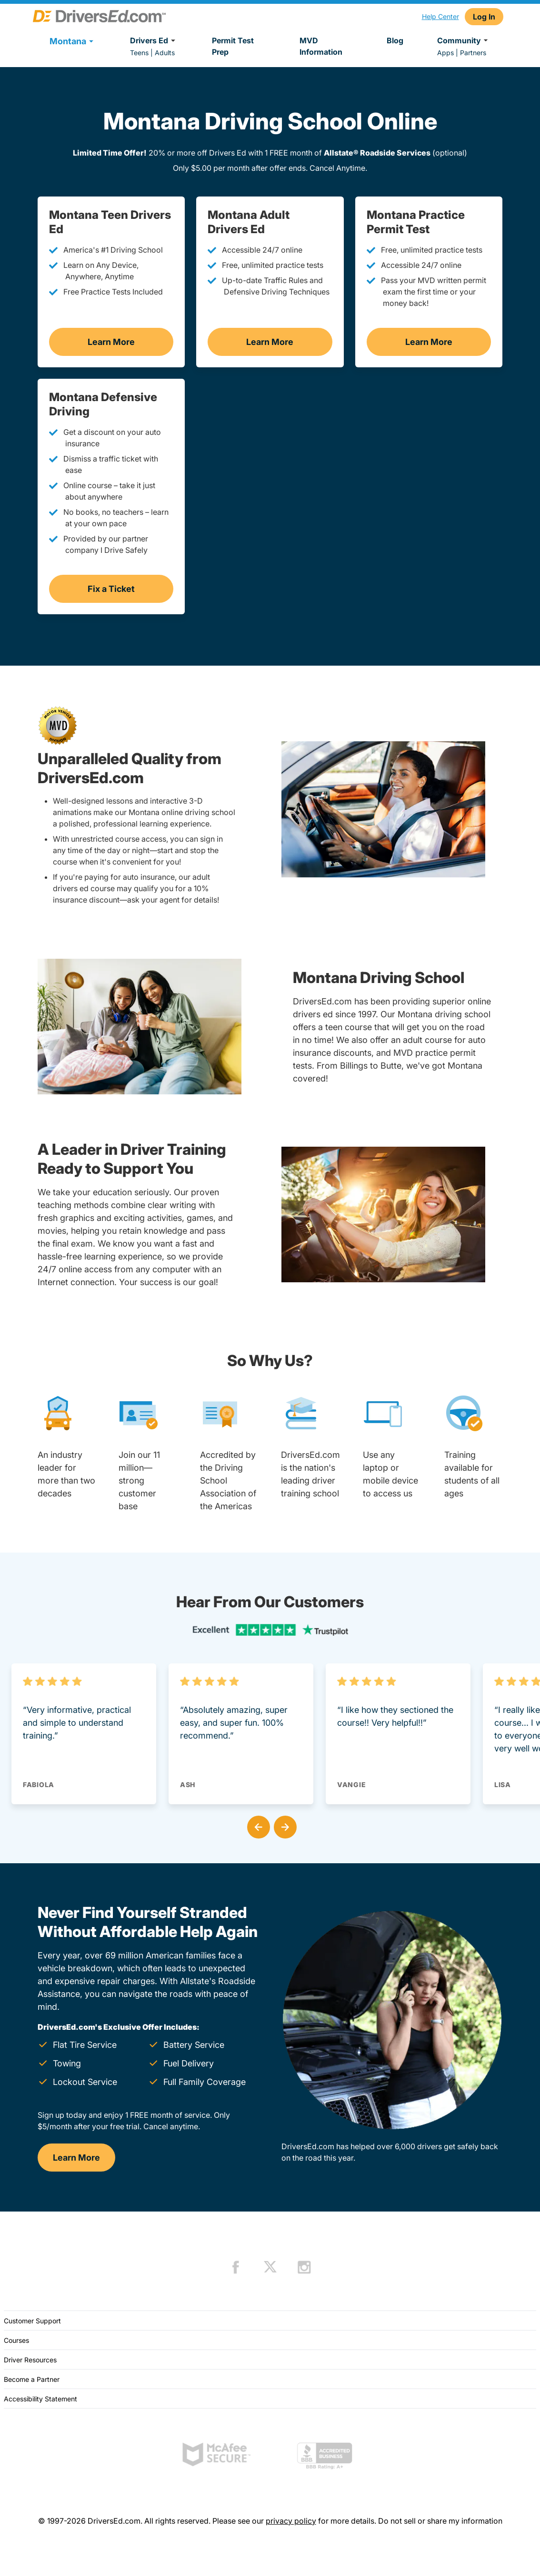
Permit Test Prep (233, 46)
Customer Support (32, 2321)
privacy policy (291, 2521)
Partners (473, 53)
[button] (256, 1825)
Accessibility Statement (40, 2399)
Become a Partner (32, 2379)
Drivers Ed (154, 40)
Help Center (440, 16)
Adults (165, 53)
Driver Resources (30, 2360)
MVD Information (321, 46)
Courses (16, 2340)
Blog (395, 40)
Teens (139, 53)
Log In (484, 16)
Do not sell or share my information (440, 2521)
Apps (445, 53)
